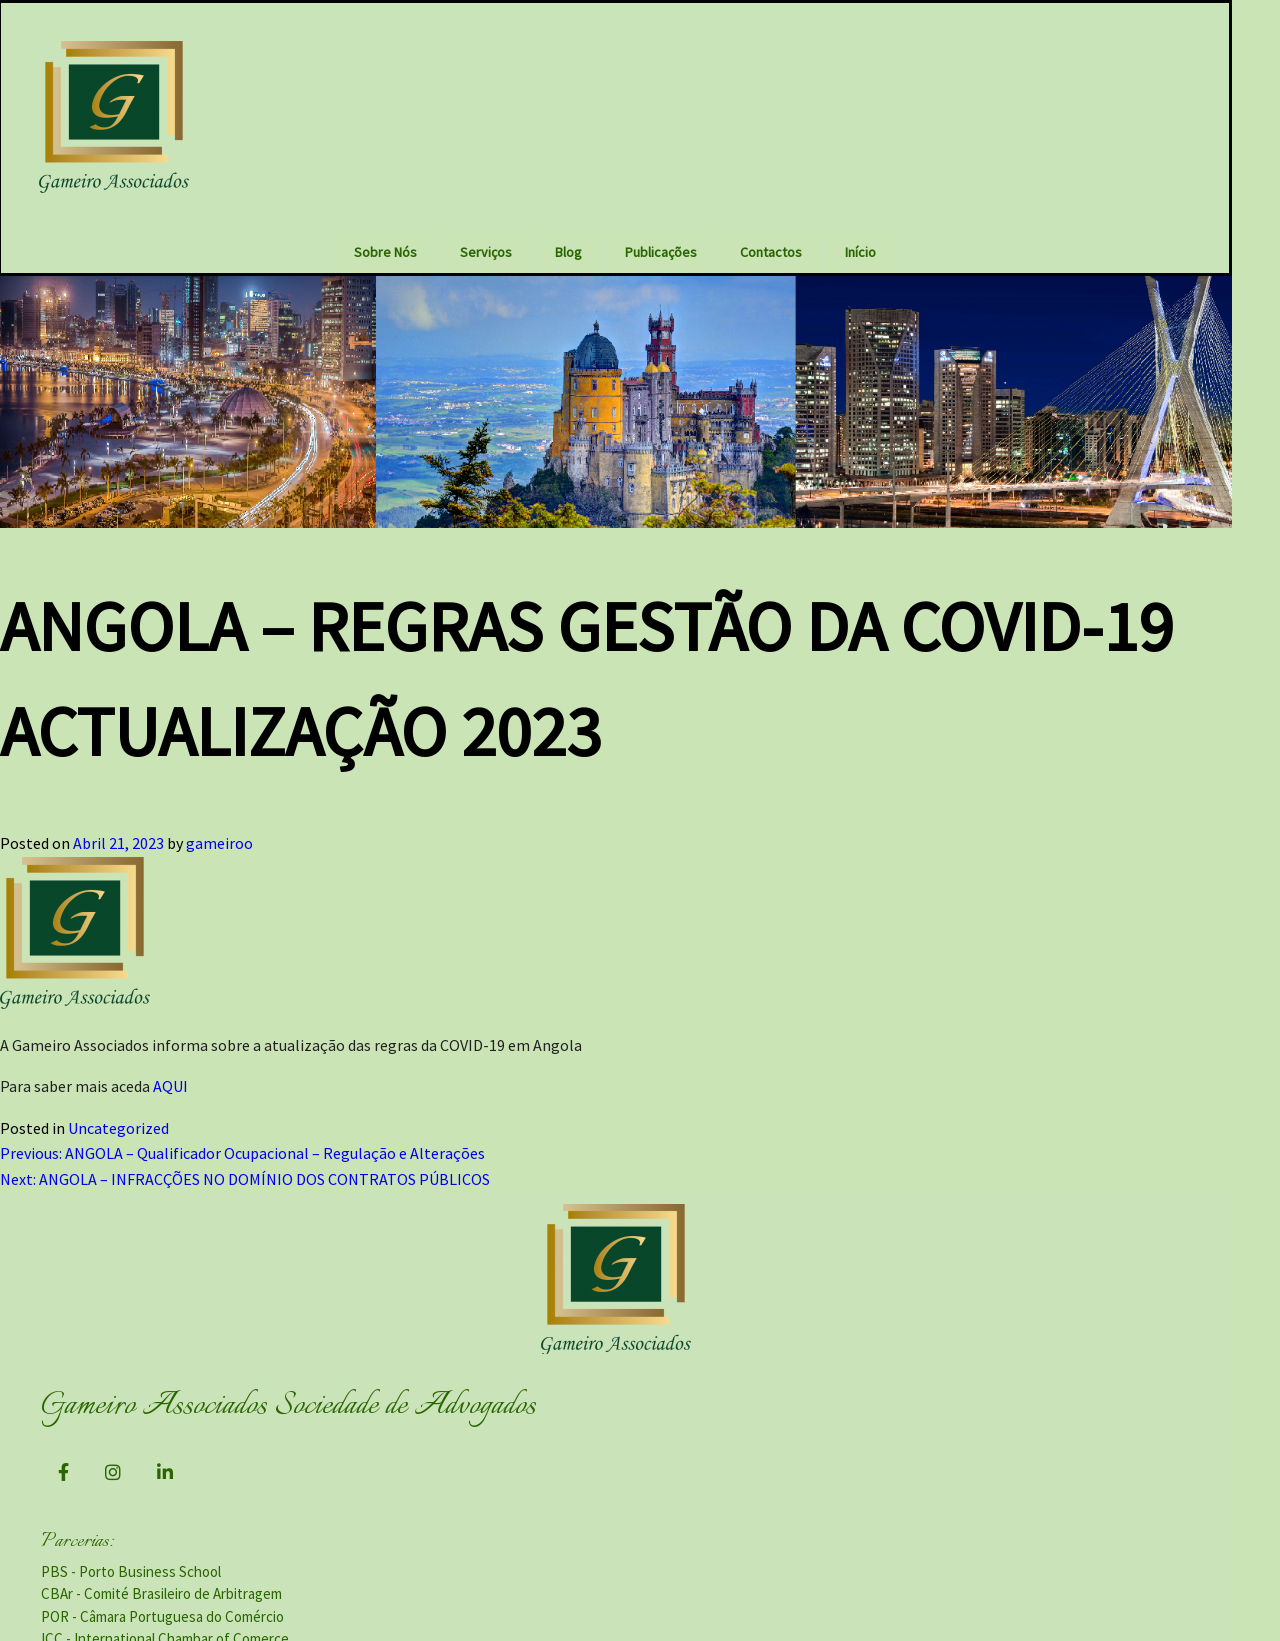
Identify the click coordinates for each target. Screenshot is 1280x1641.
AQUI (170, 1044)
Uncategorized (118, 1085)
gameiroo (219, 801)
